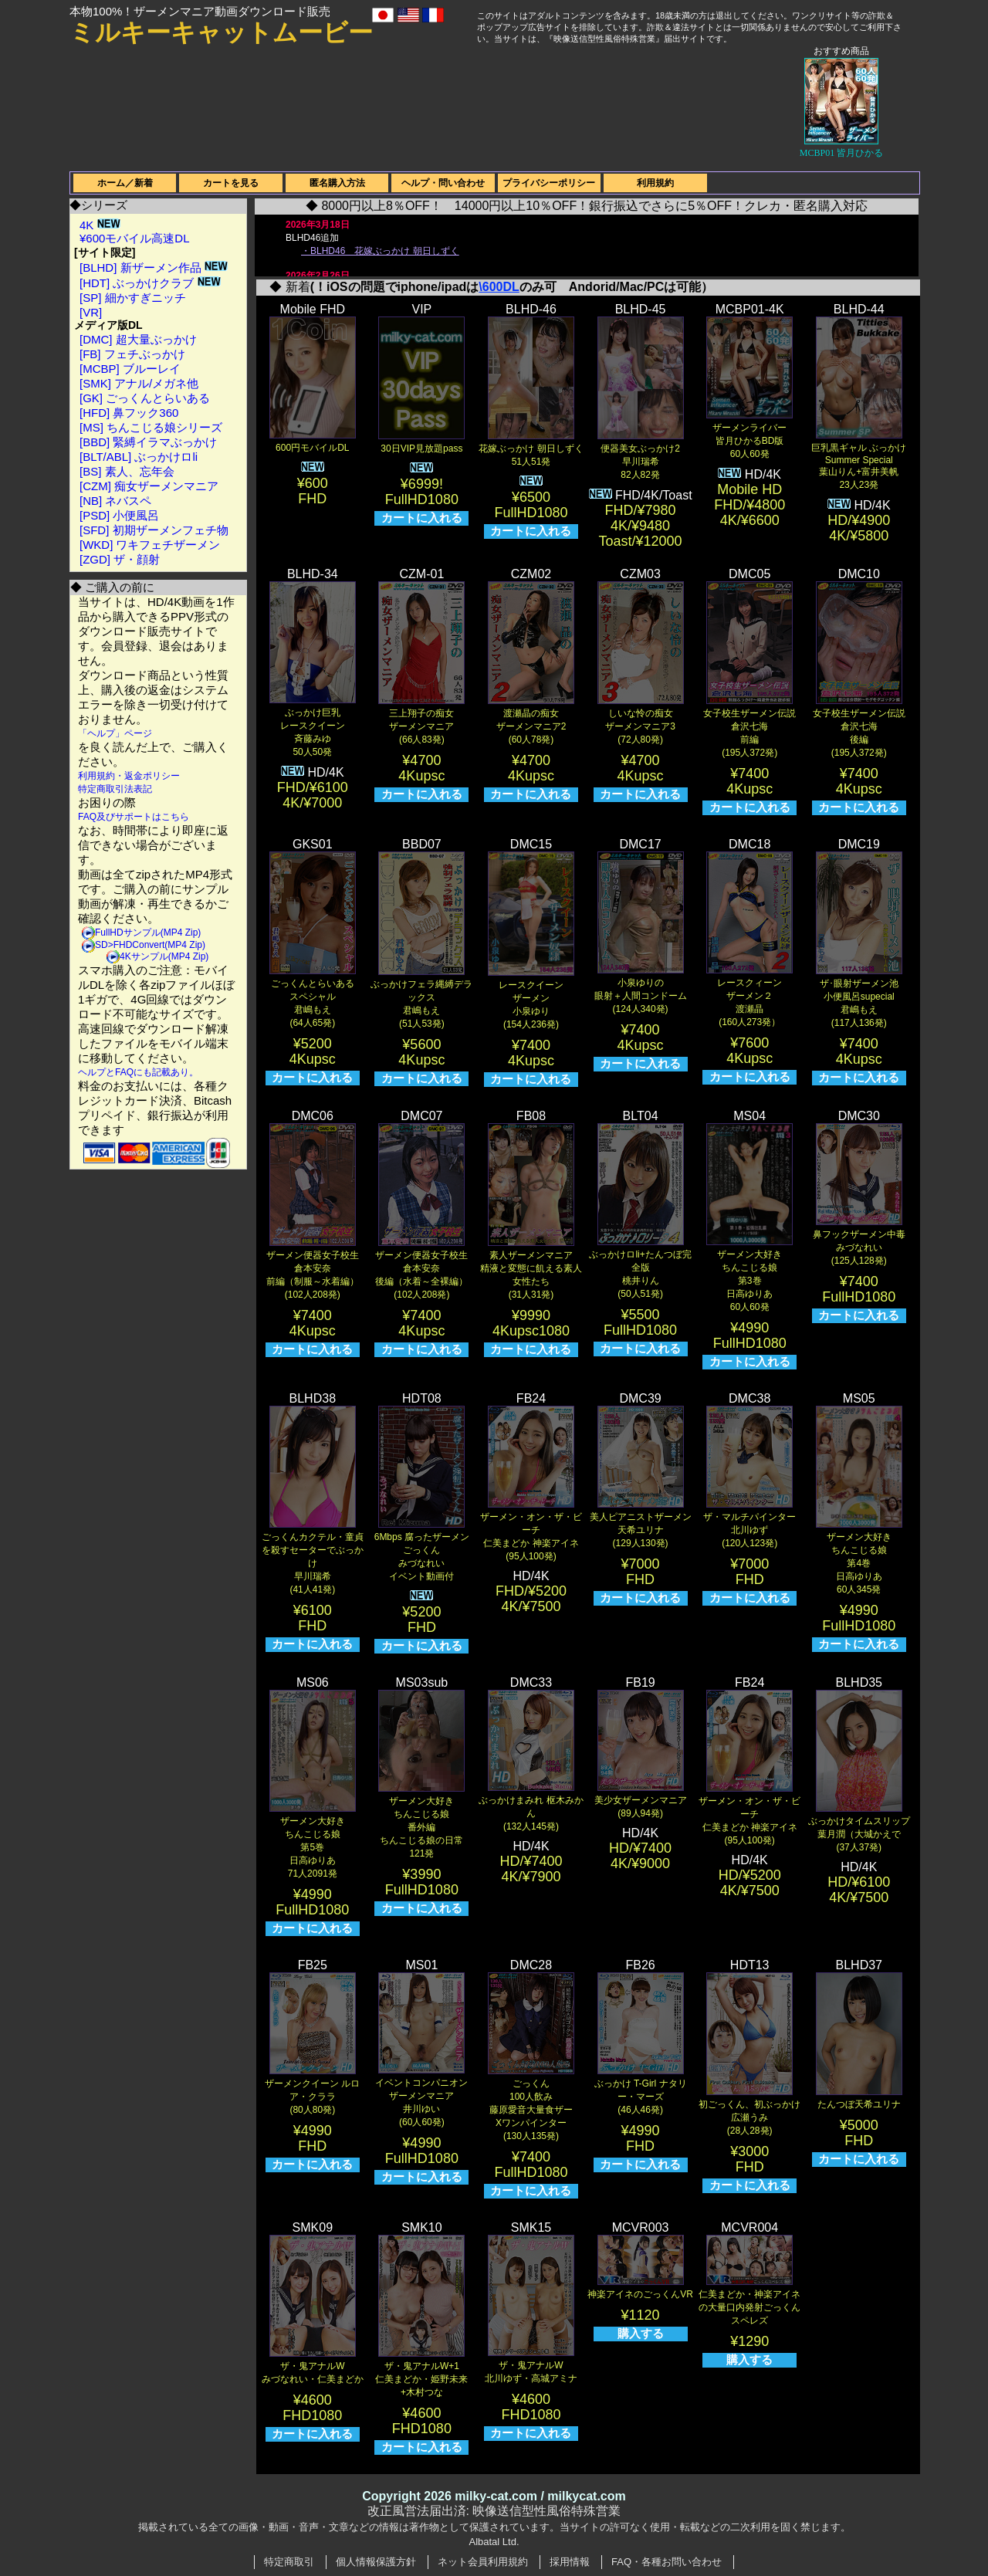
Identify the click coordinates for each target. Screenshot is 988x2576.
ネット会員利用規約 (483, 2562)
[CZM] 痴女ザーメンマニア (149, 486)
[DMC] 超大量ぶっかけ (138, 339)
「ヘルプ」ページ (115, 733)
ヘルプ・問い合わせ (443, 183)
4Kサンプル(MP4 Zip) (164, 956)
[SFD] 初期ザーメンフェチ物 (154, 530)
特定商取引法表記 (115, 789)
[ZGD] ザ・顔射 (120, 559)
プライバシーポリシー (548, 183)
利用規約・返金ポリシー (129, 775)
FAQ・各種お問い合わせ (666, 2562)
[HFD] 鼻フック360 (129, 412)
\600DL (499, 286)
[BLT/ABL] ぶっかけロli (139, 456)
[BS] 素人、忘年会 (127, 471)
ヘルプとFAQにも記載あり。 (138, 1072)
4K (100, 225)
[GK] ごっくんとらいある (145, 398)
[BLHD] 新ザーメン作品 (154, 267)
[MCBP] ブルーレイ (130, 368)
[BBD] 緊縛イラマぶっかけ (148, 442)
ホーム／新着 (125, 183)
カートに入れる (421, 517)
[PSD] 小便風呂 (119, 515)
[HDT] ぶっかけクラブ (150, 282)
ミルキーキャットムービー (221, 32)
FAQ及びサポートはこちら (133, 816)
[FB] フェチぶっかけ (132, 354)
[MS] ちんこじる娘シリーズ (151, 427)
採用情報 (570, 2562)
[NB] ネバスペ (115, 500)
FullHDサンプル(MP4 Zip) (148, 932)
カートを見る (231, 183)
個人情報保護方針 (376, 2562)
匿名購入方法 (337, 183)
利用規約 (655, 183)
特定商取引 (289, 2562)
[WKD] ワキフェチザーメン (150, 544)
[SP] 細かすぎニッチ (133, 297)
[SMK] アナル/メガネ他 (139, 383)
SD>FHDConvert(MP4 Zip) (150, 944)
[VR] (91, 312)
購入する (641, 2333)
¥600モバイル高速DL (135, 238)
